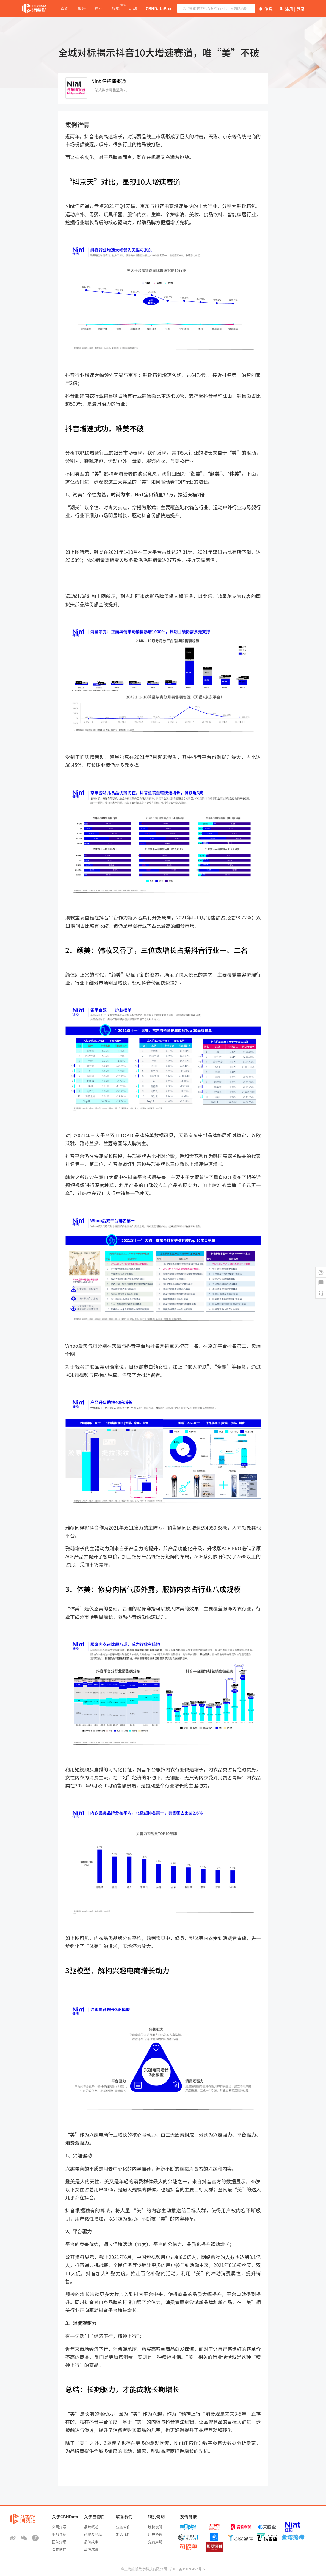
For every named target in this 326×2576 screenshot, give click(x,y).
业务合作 (123, 2526)
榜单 (116, 8)
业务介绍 (59, 2534)
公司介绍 (59, 2526)
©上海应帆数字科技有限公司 (144, 2568)
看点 (99, 8)
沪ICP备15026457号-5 (187, 2568)
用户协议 (155, 2534)
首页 (64, 8)
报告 (81, 8)
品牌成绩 (91, 2549)
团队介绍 (59, 2541)
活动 (132, 8)
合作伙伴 (59, 2549)
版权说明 (155, 2526)
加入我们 (123, 2534)
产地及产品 (93, 2534)
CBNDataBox (158, 8)
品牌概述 (91, 2526)
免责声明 (155, 2541)
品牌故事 (91, 2541)
